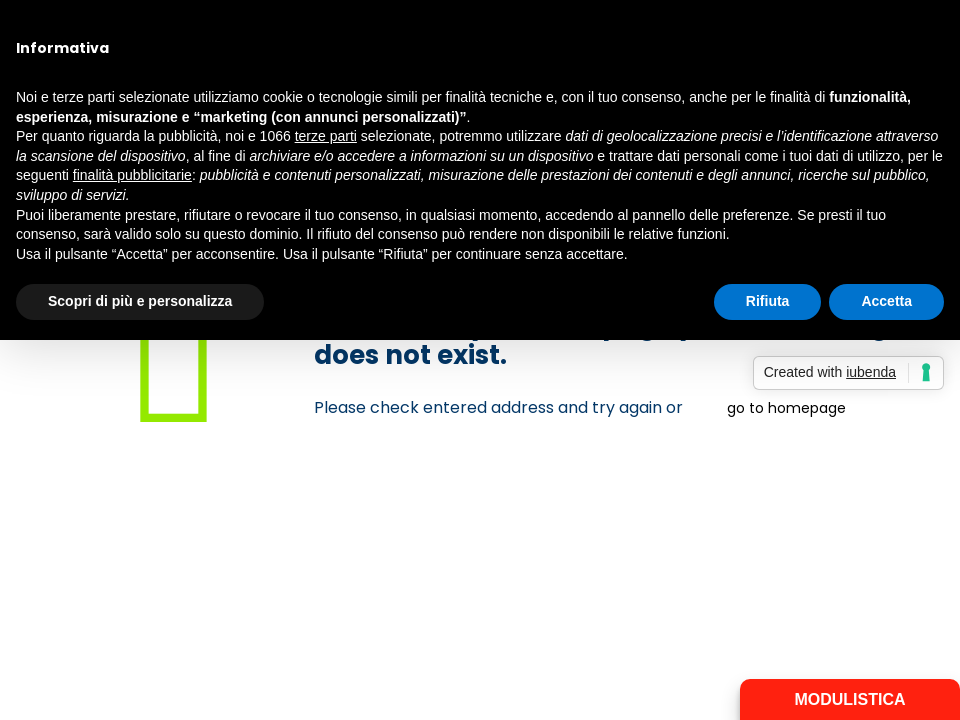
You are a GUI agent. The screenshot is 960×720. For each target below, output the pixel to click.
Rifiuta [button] (768, 301)
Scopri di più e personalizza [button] (140, 301)
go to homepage (786, 408)
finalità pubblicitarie (132, 175)
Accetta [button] (886, 301)
